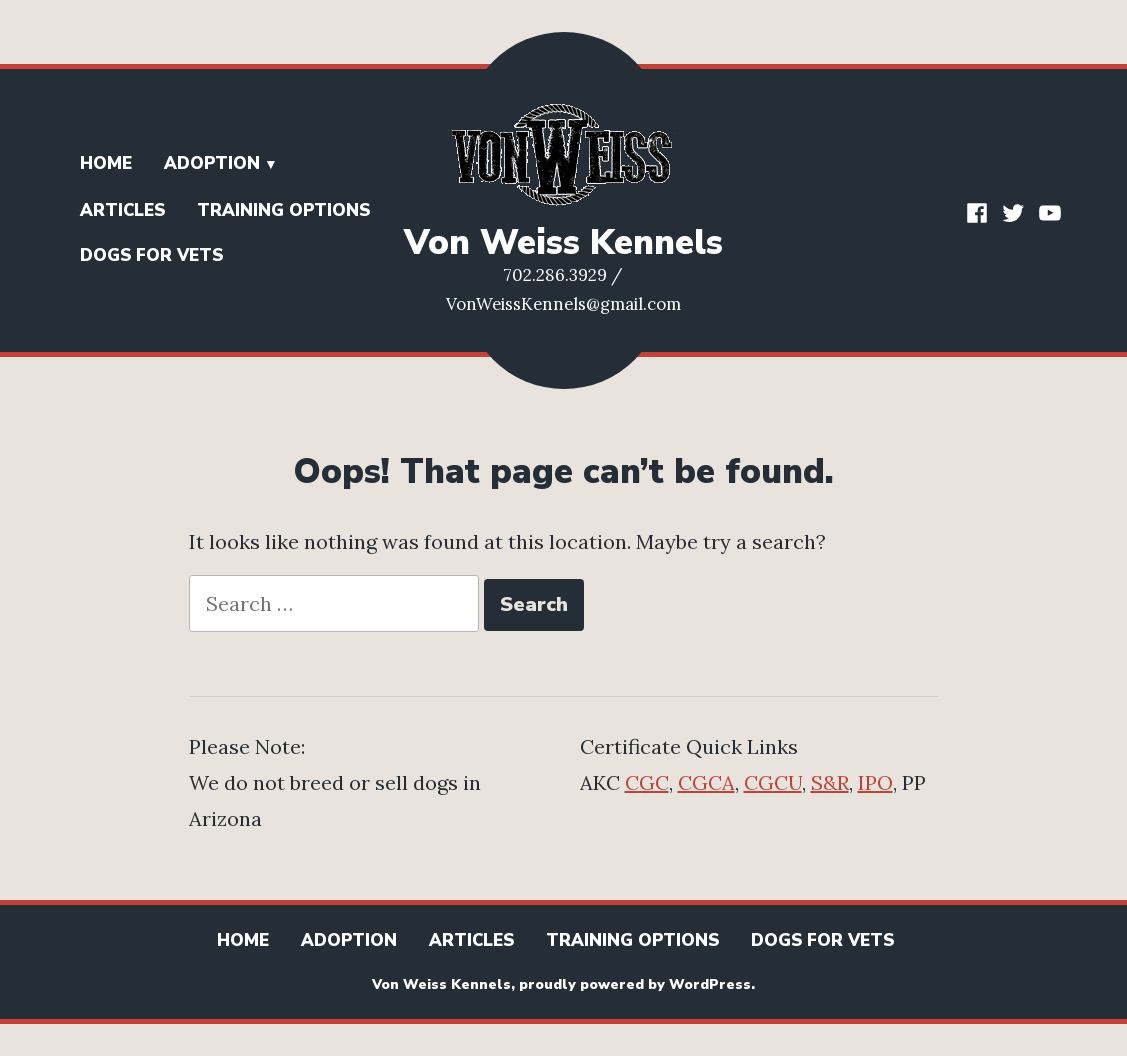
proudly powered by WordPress (635, 984)
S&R (830, 782)
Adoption (212, 163)
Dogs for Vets (151, 255)
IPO (875, 782)
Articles (122, 210)
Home (106, 163)
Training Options (283, 210)
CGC (647, 782)
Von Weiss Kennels (563, 242)
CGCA (706, 782)
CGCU (773, 782)
